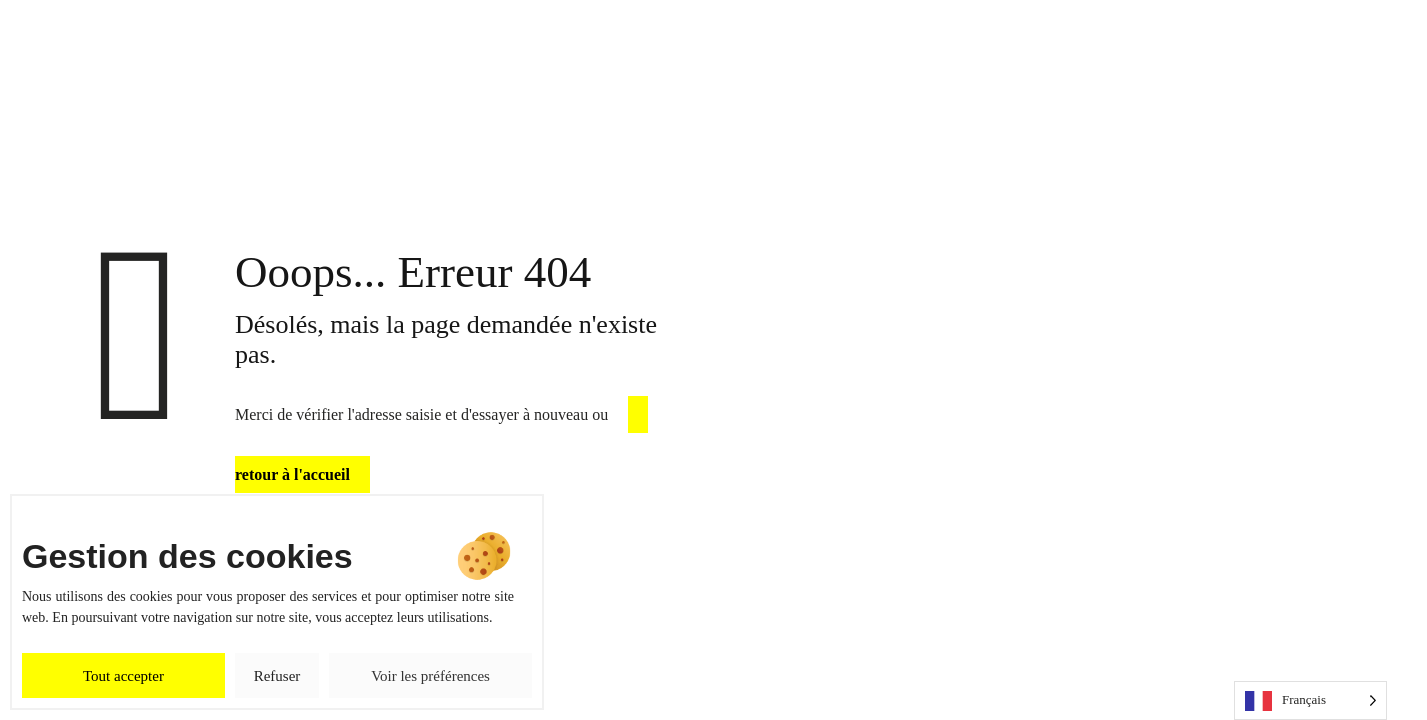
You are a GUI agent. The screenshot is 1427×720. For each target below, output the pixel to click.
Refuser (277, 676)
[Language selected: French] (1310, 700)
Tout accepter (123, 676)
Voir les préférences (430, 676)
